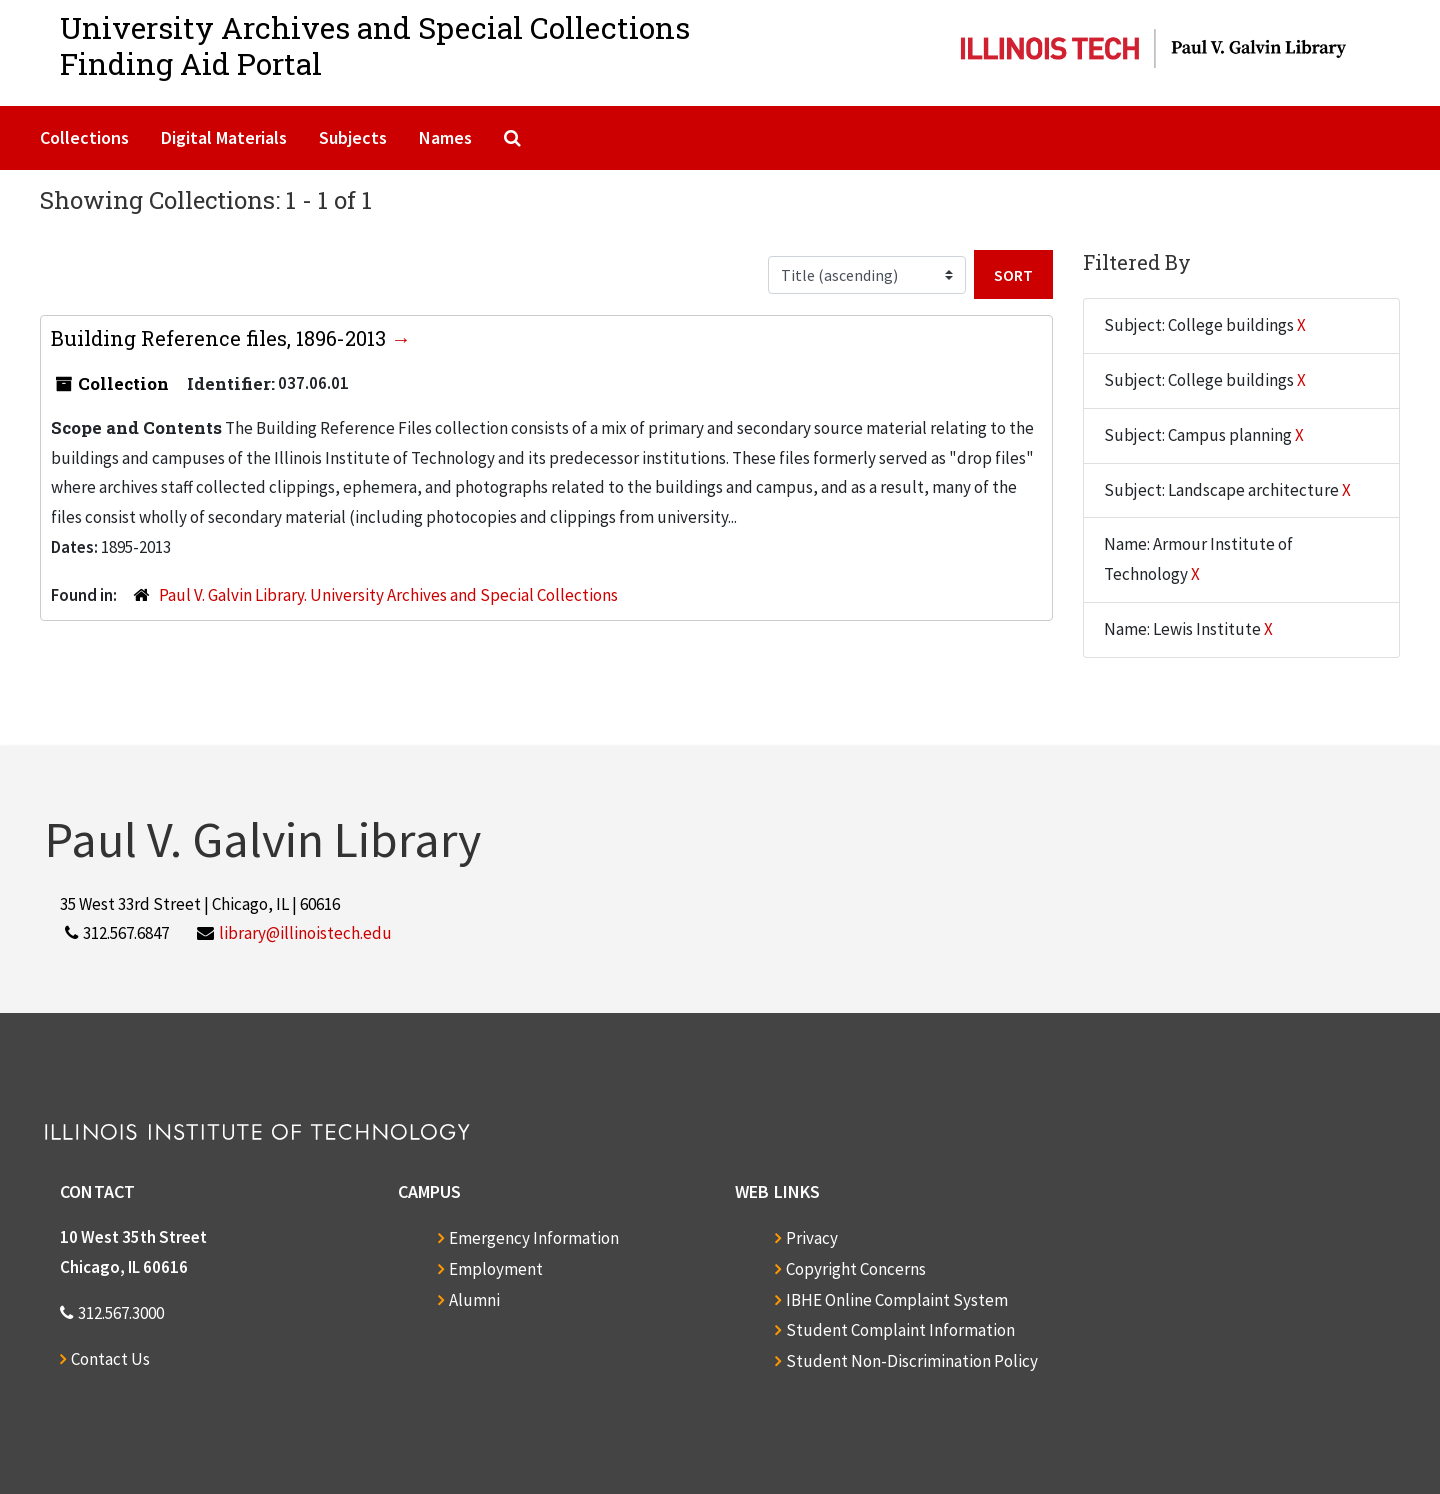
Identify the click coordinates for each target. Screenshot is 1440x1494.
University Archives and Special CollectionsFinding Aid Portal (375, 45)
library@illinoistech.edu (305, 933)
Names (445, 137)
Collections (84, 137)
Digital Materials (224, 137)
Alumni (474, 1300)
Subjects (353, 137)
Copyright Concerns (856, 1269)
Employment (496, 1269)
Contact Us (110, 1359)
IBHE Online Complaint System (897, 1300)
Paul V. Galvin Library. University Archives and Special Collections (388, 595)
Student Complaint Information (900, 1330)
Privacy (812, 1238)
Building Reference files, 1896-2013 (221, 338)
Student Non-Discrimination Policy (912, 1361)
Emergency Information (534, 1238)
